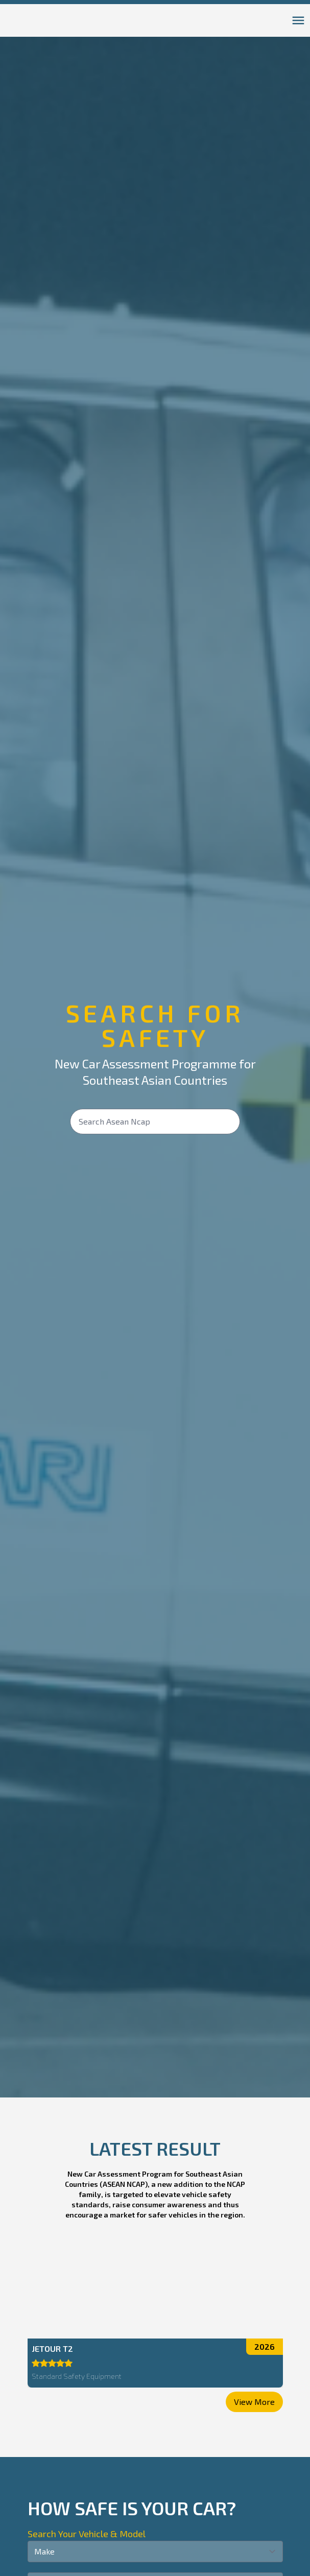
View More (254, 2399)
